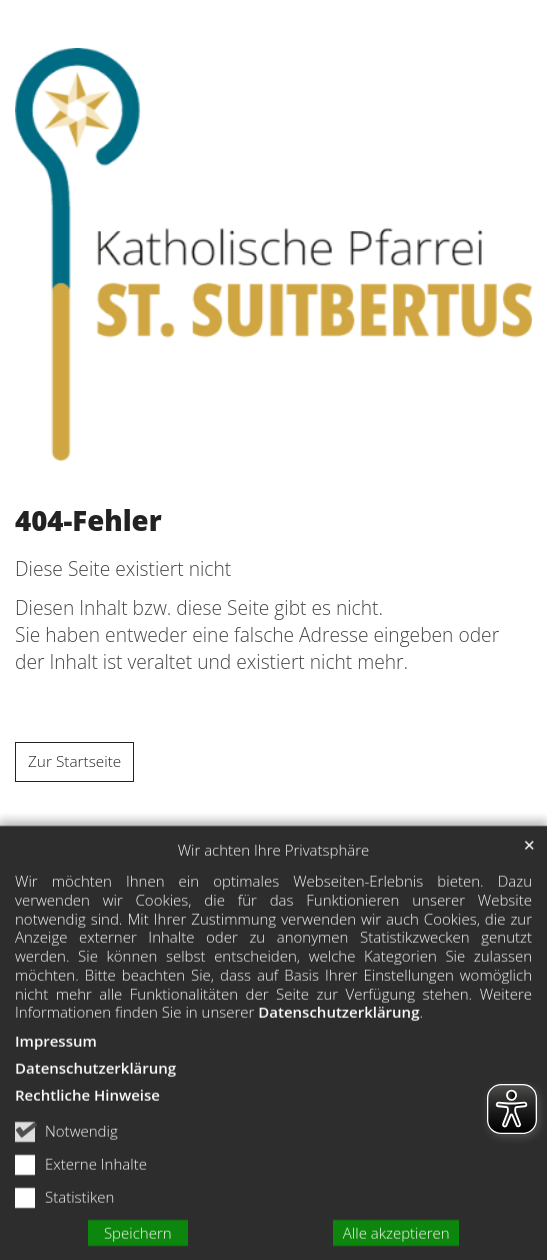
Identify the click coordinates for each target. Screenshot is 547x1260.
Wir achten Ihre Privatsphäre (274, 866)
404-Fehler (88, 521)
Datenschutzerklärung (338, 1029)
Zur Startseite (74, 761)
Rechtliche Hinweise (87, 1111)
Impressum (56, 1057)
